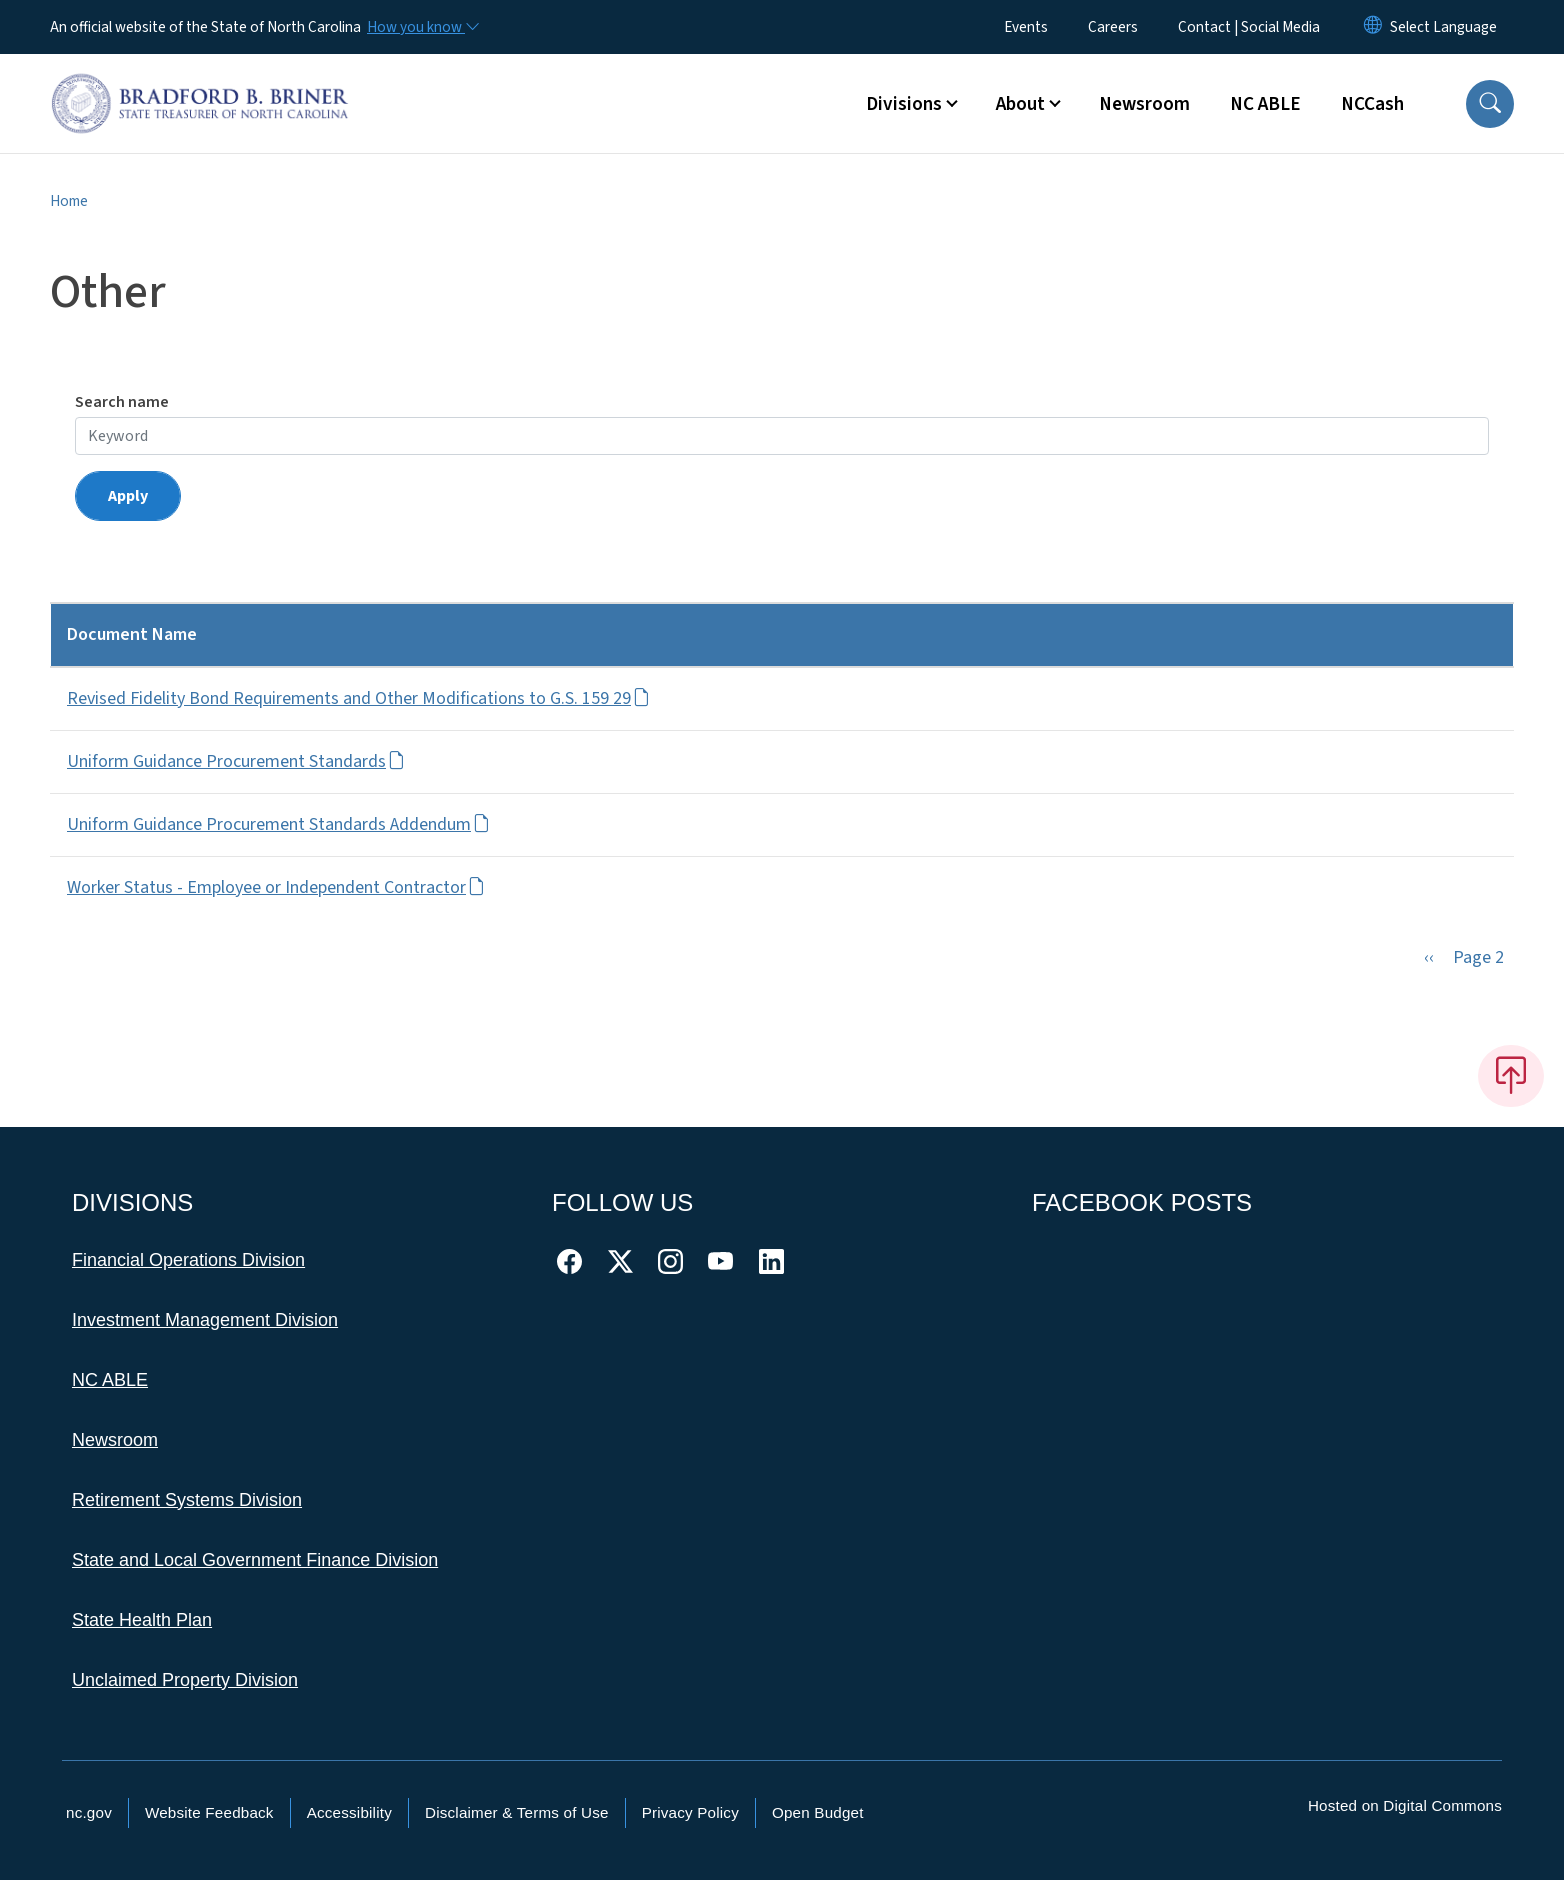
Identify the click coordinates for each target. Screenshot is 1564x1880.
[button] (1490, 104)
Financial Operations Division (188, 1260)
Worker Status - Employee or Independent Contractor (276, 887)
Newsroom (1144, 104)
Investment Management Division (205, 1320)
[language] (1443, 27)
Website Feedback (209, 1812)
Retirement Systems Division (187, 1500)
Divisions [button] (904, 104)
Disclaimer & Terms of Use (517, 1812)
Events (1026, 27)
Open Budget (818, 1812)
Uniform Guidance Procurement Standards (236, 761)
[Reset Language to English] (1373, 27)
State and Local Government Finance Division (255, 1560)
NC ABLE (1265, 104)
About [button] (1020, 104)
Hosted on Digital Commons (1405, 1805)
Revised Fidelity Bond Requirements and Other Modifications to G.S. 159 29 (358, 698)
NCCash (1372, 104)
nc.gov (89, 1812)
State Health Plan (142, 1620)
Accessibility (349, 1812)
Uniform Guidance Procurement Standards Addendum (278, 824)
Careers (1113, 27)
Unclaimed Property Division (185, 1680)
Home (69, 201)
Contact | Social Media (1249, 27)
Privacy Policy (690, 1812)
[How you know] (422, 27)
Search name (122, 402)
